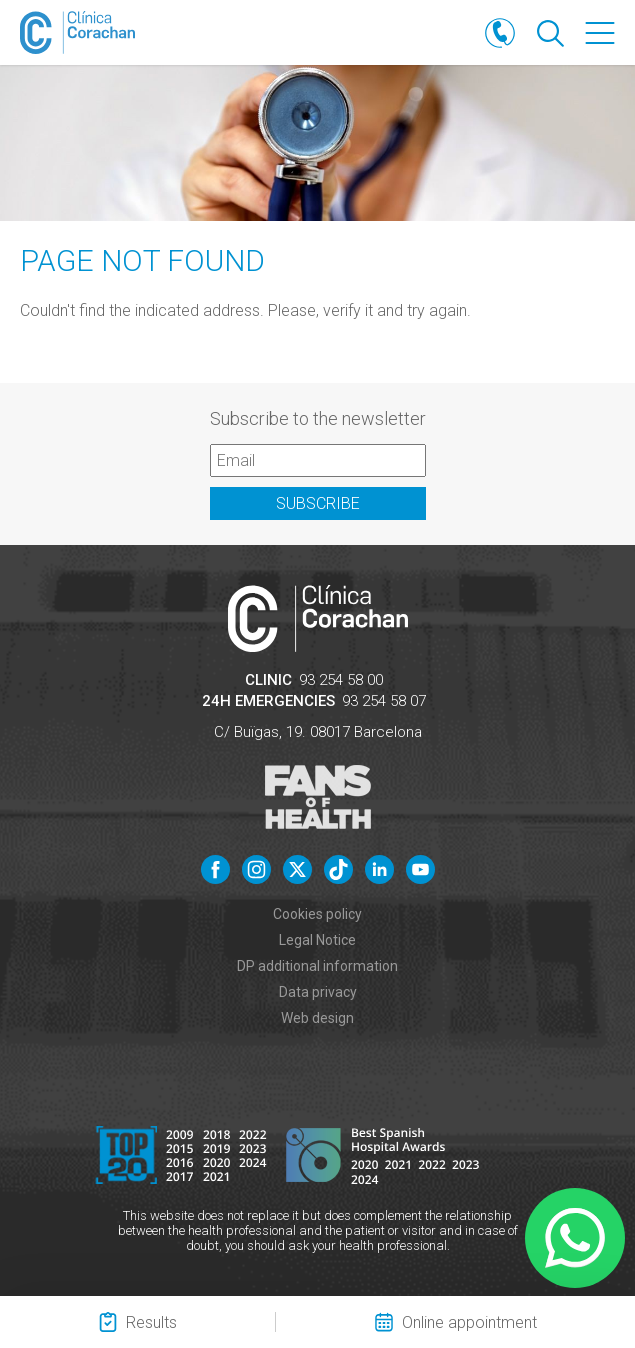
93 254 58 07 (384, 701)
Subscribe (318, 503)
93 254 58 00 (341, 680)
